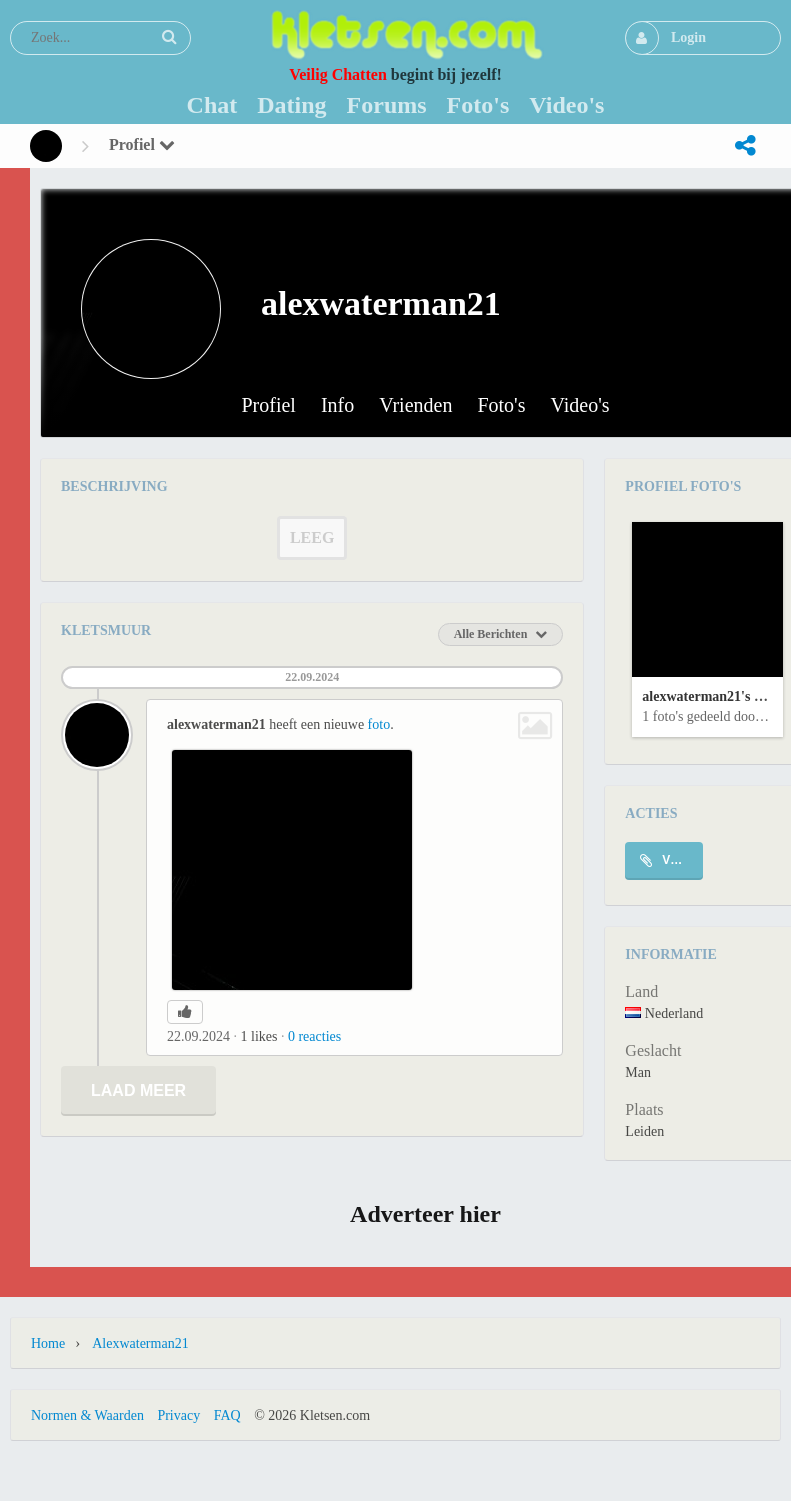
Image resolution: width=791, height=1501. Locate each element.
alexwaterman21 (140, 1343)
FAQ (227, 1415)
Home (48, 1343)
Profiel (142, 144)
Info (337, 405)
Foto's (501, 405)
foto (379, 724)
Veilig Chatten (338, 74)
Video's (580, 405)
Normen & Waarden (87, 1415)
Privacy (178, 1415)
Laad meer (138, 1090)
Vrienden (415, 405)
